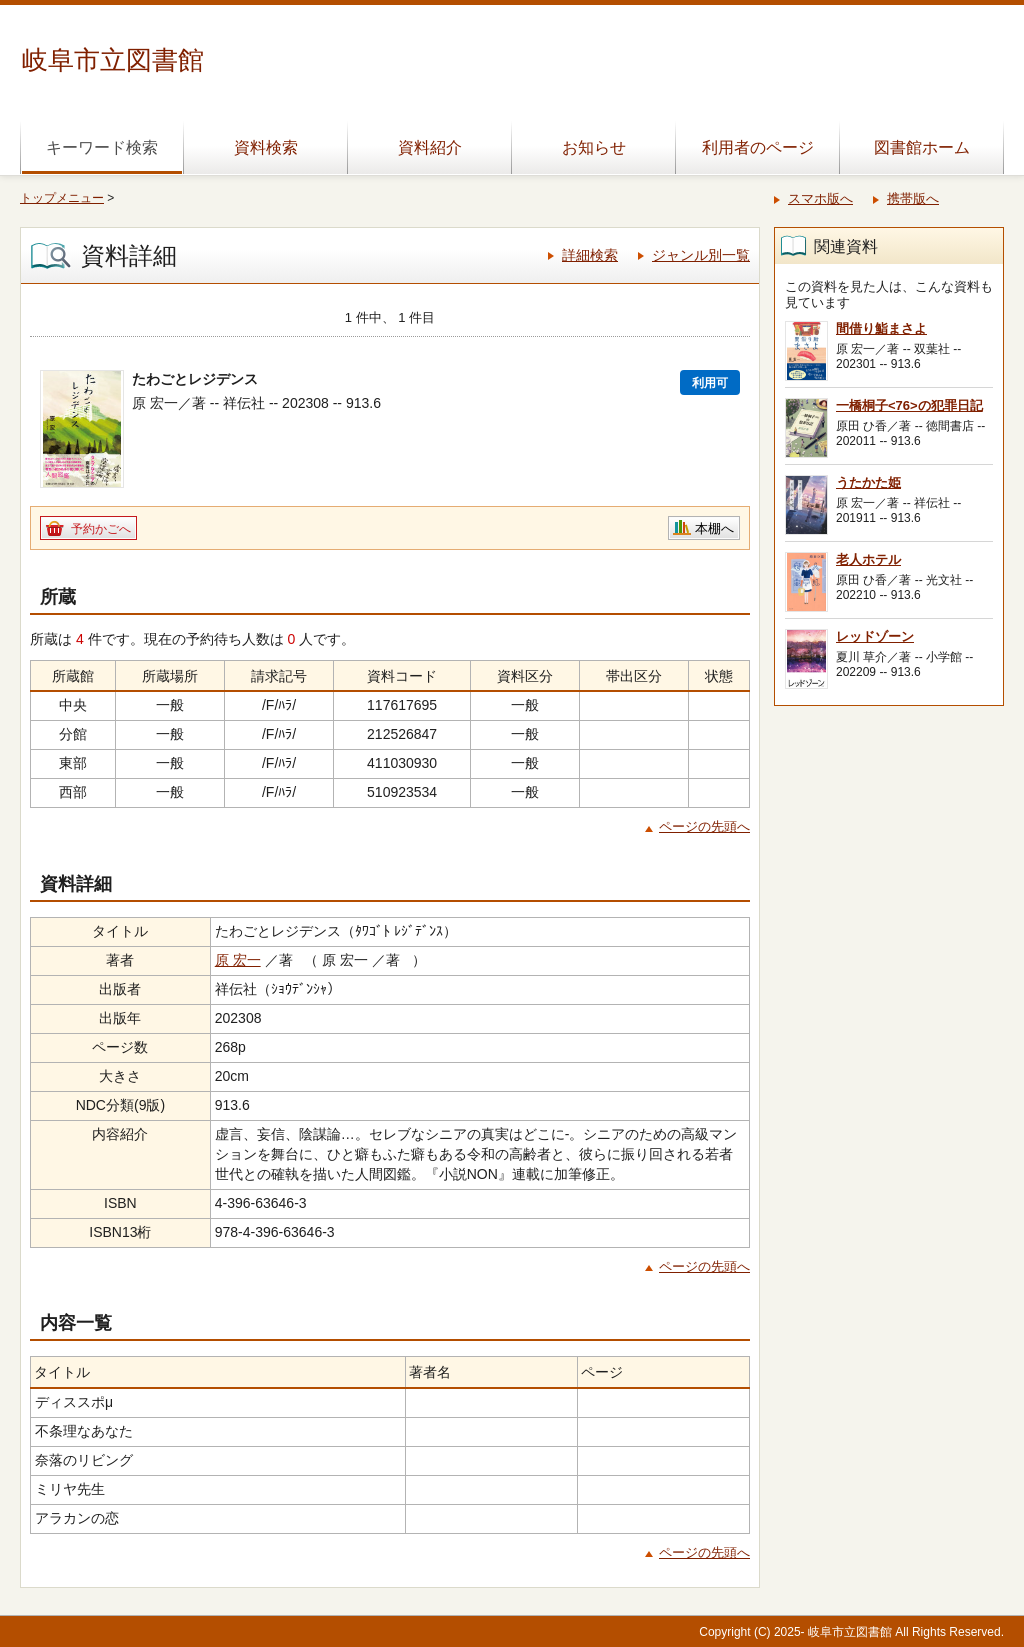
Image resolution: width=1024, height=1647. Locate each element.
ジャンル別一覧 (701, 255)
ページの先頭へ (704, 826)
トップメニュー (62, 198)
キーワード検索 (102, 147)
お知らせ (594, 147)
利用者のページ (758, 147)
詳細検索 (590, 255)
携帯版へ (913, 198)
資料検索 (266, 147)
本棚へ (714, 528)
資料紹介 (430, 147)
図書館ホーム (922, 147)
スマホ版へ (820, 198)
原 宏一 (238, 960)
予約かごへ (101, 529)
